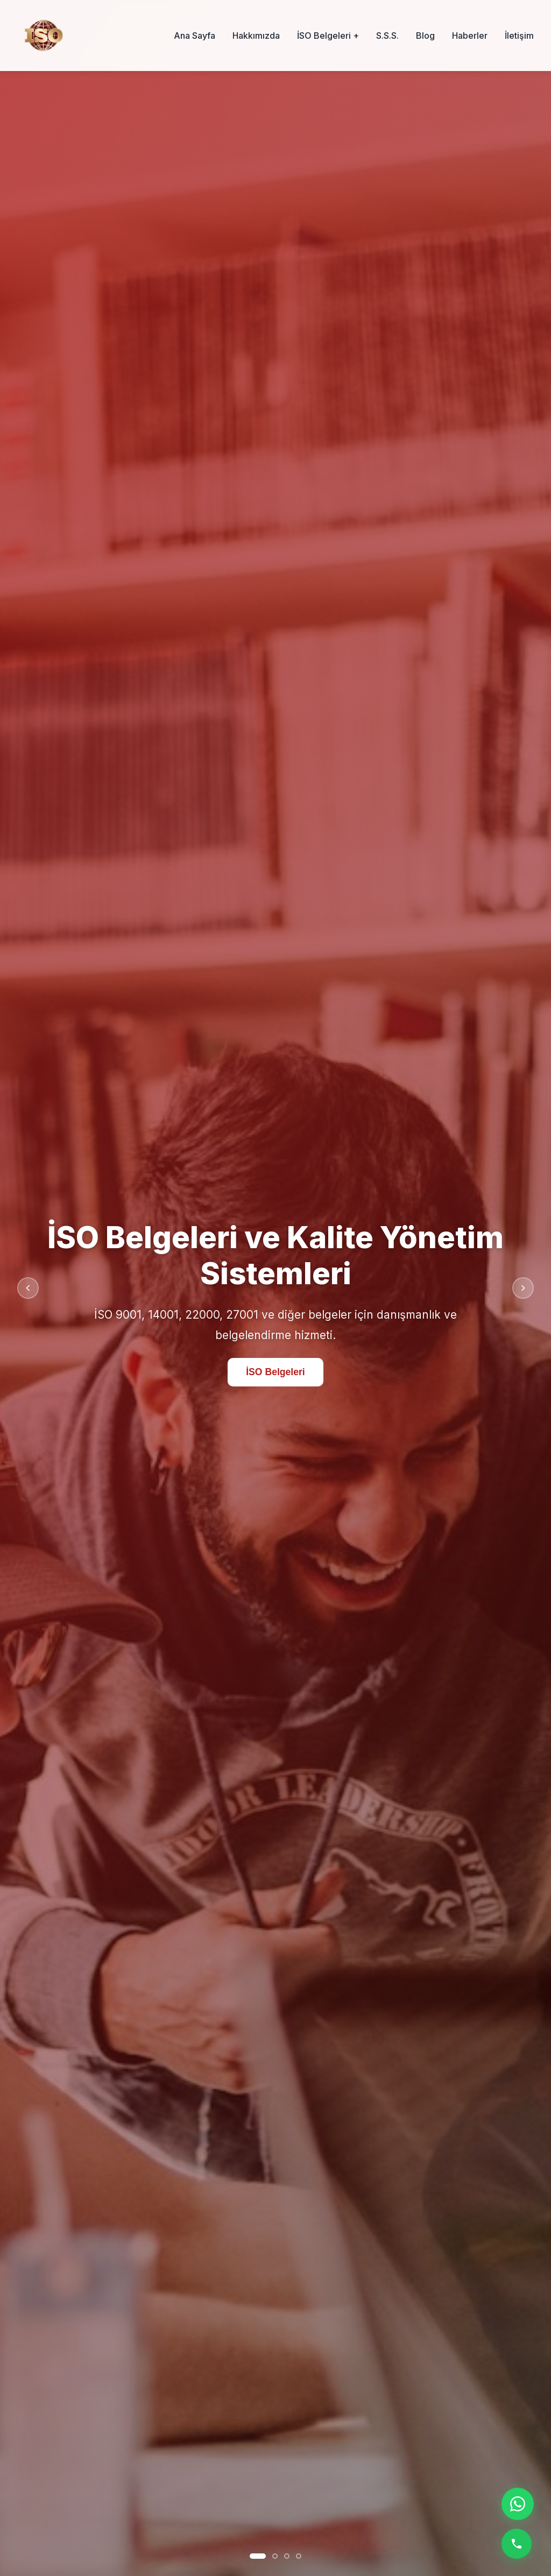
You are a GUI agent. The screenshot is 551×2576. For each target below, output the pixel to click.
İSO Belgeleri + (328, 35)
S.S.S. (387, 35)
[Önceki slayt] (28, 1288)
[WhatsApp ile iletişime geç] (517, 2504)
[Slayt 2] (275, 2556)
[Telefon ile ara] (516, 2544)
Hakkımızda (256, 35)
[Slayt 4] (298, 2556)
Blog (425, 35)
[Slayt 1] (258, 2556)
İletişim (519, 35)
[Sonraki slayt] (523, 1288)
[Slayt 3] (286, 2556)
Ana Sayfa (194, 35)
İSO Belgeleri (275, 1372)
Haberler (470, 35)
